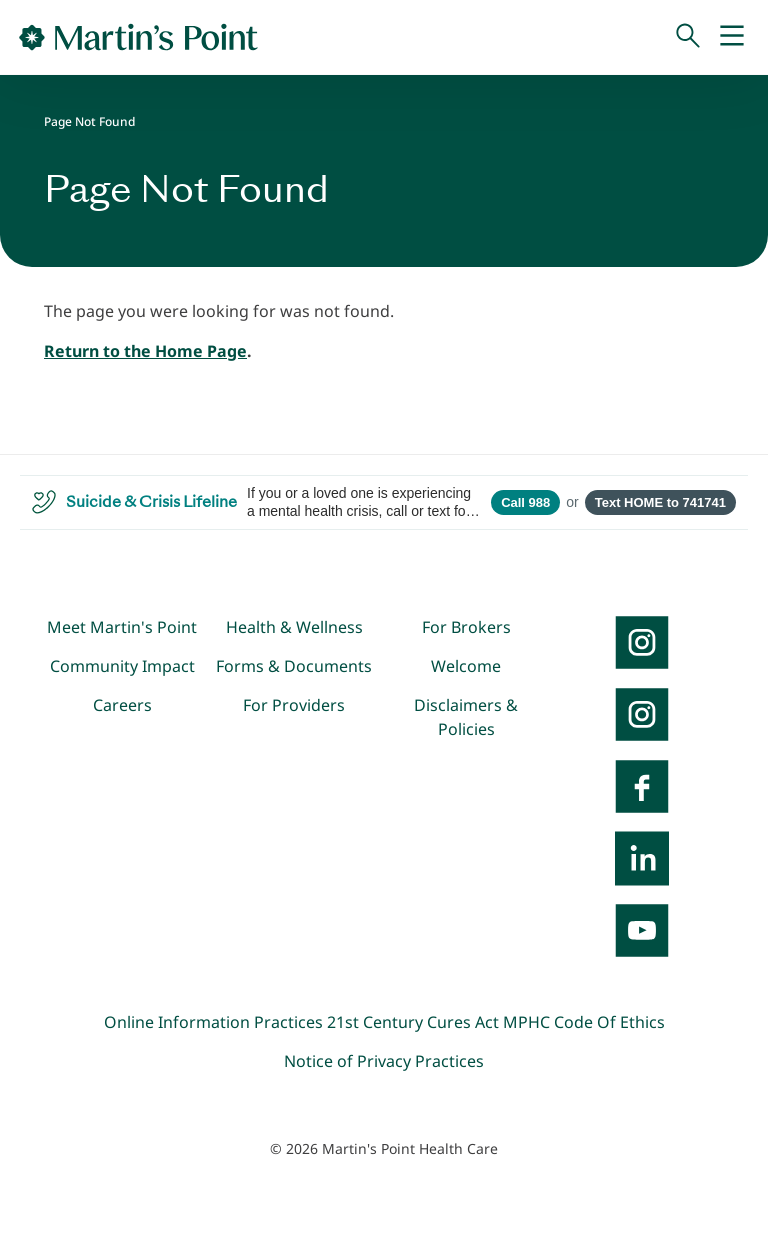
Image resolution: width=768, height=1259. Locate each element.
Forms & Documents (294, 666)
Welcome (466, 666)
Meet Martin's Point (122, 627)
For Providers (294, 705)
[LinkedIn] (642, 858)
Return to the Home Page (145, 351)
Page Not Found (89, 121)
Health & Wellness (294, 627)
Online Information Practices (213, 1022)
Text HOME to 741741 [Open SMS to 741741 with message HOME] (660, 502)
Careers (122, 705)
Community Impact (122, 666)
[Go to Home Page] (138, 37)
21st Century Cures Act (413, 1022)
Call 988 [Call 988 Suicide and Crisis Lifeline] (525, 502)
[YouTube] (642, 930)
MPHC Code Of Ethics (584, 1022)
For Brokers (466, 627)
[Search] (688, 37)
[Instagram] (642, 714)
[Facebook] (642, 786)
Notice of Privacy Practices (384, 1061)
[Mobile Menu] (732, 37)
